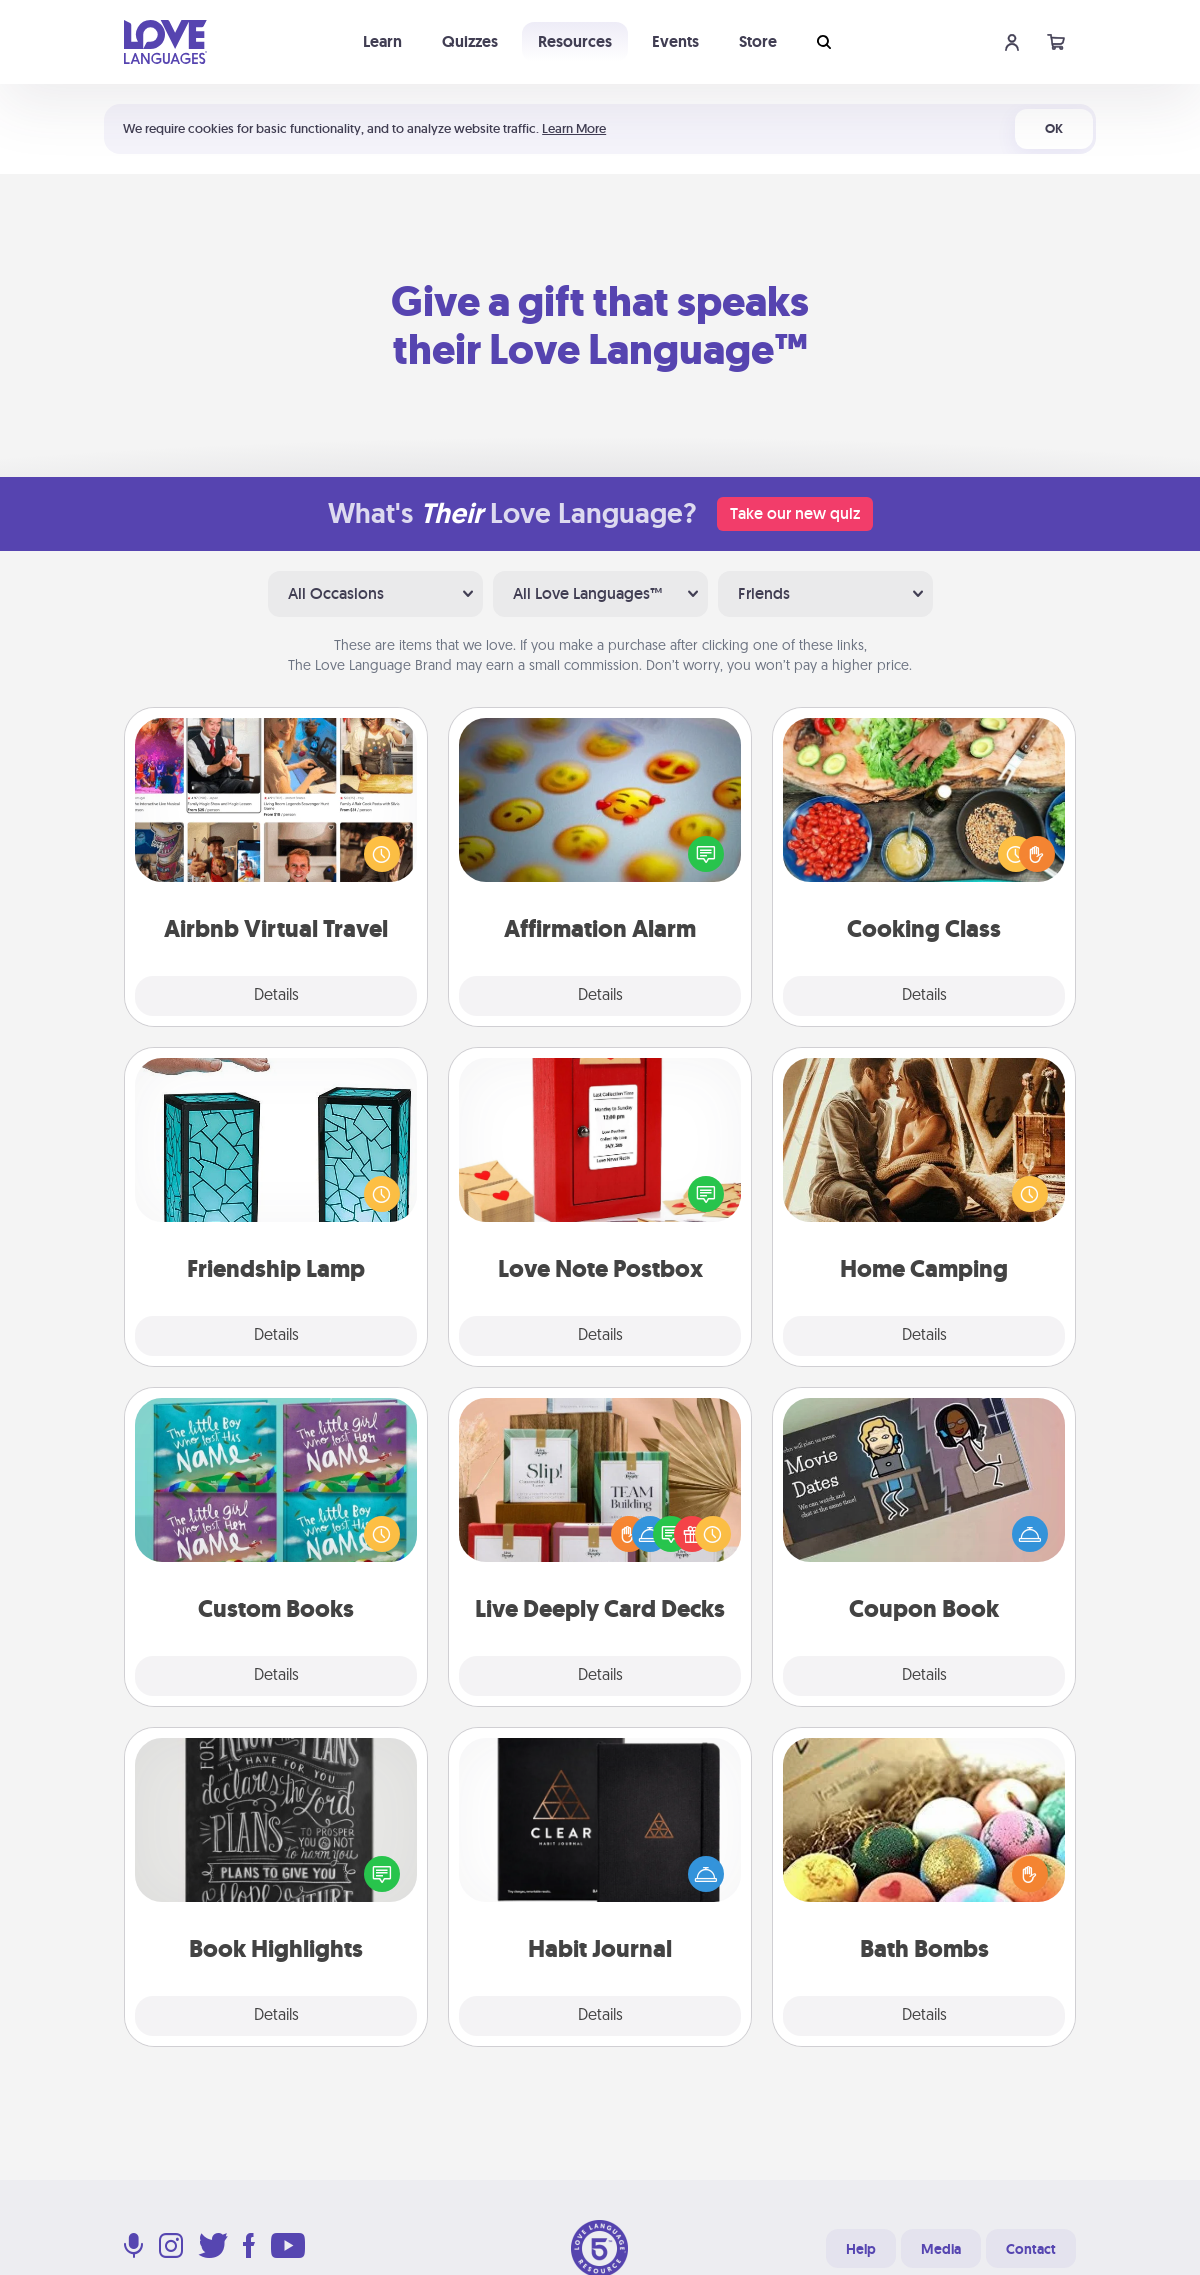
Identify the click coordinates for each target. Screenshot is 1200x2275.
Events (675, 41)
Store (758, 41)
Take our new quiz (795, 513)
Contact (1031, 2249)
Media (941, 2249)
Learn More (574, 128)
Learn (382, 41)
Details (276, 996)
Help (861, 2249)
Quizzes (470, 41)
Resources (575, 41)
